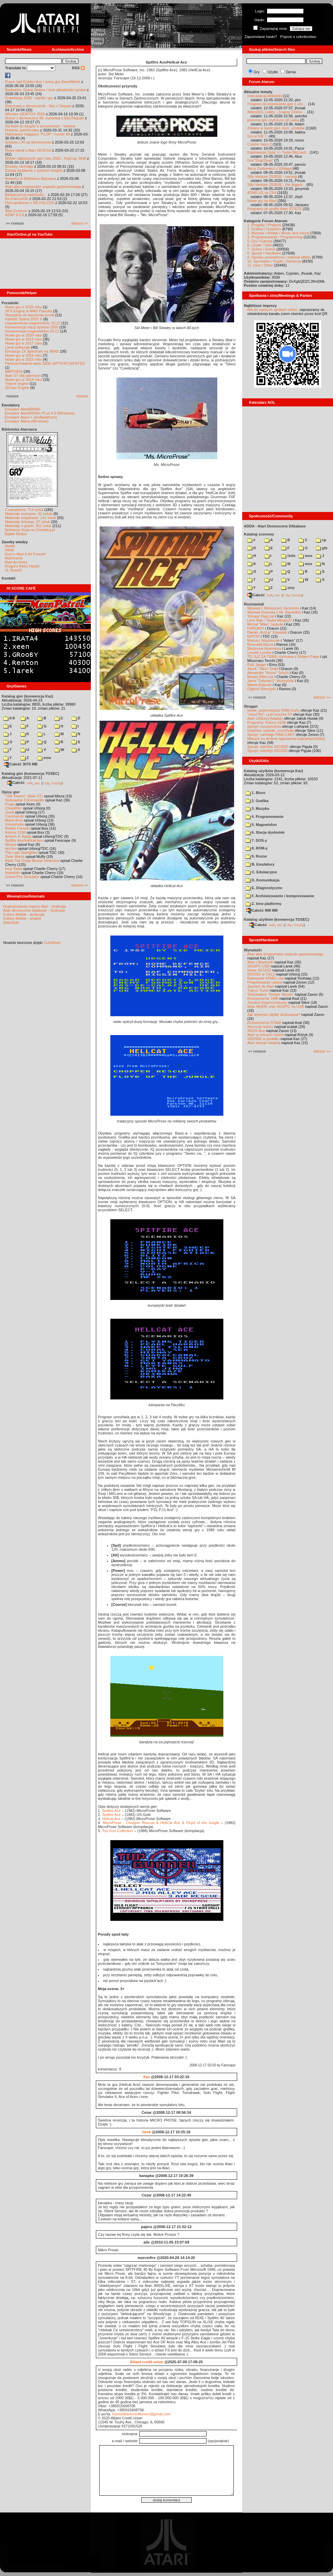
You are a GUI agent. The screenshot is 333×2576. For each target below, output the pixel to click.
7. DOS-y (256, 840)
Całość (16, 783)
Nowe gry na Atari (261, 201)
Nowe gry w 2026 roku (23, 307)
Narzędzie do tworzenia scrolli (29, 315)
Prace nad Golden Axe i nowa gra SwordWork (42, 82)
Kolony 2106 (15, 832)
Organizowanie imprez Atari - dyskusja (34, 906)
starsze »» (79, 223)
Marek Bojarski (259, 685)
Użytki (273, 72)
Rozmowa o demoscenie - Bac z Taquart (38, 106)
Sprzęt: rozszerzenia (264, 726)
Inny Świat (13, 869)
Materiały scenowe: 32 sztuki (28, 514)
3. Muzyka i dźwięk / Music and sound (278, 233)
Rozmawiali (254, 604)
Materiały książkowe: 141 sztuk (30, 518)
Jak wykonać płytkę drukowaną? (273, 1015)
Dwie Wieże (15, 857)
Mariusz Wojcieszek (263, 640)
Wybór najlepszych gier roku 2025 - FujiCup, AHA (45, 158)
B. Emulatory (260, 864)
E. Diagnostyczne (264, 888)
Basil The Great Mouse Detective (32, 861)
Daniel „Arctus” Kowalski (267, 632)
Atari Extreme (16, 211)
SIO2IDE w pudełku (263, 1039)
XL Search (13, 570)
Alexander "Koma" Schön (268, 673)
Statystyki (11, 922)
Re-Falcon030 (16, 199)
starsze (82, 396)
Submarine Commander (24, 800)
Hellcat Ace (111, 1819)
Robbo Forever (17, 828)
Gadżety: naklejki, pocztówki (270, 730)
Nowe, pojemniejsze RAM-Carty (273, 710)
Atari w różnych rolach (265, 1035)
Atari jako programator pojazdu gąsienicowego (43, 187)
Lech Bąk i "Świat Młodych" (269, 620)
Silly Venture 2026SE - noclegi (272, 176)
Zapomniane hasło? (261, 37)
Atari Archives (16, 562)
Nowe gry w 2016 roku (23, 355)
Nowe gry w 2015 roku (23, 359)
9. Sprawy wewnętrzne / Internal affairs (279, 257)
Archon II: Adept (18, 836)
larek (146, 2132)
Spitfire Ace (111, 1811)
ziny (287, 588)
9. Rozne (256, 856)
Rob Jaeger (256, 665)
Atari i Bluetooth (260, 962)
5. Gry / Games (259, 241)
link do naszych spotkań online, (272, 310)
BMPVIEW (14, 371)
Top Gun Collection (117, 1831)
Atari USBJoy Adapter (265, 718)
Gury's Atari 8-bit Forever (25, 554)
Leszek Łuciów (259, 652)
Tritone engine (17, 384)
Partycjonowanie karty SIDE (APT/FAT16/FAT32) (45, 363)
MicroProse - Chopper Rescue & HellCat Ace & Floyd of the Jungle (161, 1823)
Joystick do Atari (260, 986)
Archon (11, 848)
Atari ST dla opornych (23, 375)
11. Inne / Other (260, 265)
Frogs (9, 804)
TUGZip (56, 783)
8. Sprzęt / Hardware (264, 253)
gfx (322, 548)
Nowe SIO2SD (259, 970)
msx (305, 564)
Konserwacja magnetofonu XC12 (32, 331)
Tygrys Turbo (258, 990)
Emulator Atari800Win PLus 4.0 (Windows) (40, 413)
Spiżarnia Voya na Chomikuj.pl (30, 530)
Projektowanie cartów (265, 982)
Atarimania (14, 558)
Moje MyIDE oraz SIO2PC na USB (275, 1006)
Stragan (251, 706)
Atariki (10, 546)
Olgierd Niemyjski (261, 689)
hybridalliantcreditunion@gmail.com (141, 2414)
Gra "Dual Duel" (260, 160)
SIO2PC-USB (258, 966)
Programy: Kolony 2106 (266, 722)
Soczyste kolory (260, 1027)
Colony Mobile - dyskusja (23, 914)
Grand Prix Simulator (22, 877)
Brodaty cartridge (19, 166)
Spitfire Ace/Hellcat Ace (24, 840)
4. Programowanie (265, 817)
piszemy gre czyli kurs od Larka (273, 120)
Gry (257, 72)
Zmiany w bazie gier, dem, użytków (276, 128)
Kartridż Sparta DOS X (23, 319)
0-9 (9, 718)
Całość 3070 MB (21, 764)
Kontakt (8, 578)
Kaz (146, 2077)
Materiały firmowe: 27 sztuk (27, 522)
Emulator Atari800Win (22, 409)
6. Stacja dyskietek (265, 832)
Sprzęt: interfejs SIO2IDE (268, 747)
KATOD (253, 636)
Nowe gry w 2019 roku (23, 339)
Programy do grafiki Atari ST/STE (274, 209)
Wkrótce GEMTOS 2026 (25, 114)
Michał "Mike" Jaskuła (265, 624)
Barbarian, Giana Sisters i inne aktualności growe (45, 90)
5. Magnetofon (261, 825)
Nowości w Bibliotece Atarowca (30, 178)
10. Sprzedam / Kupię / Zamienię (274, 261)
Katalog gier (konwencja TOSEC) (30, 773)
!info (288, 556)
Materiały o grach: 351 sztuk (28, 526)
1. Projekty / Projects (264, 225)
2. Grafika (257, 801)
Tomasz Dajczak (260, 616)
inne (44, 758)
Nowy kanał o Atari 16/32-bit (28, 150)
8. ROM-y (257, 848)
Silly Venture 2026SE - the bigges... (276, 185)
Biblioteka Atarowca (19, 429)
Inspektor (12, 873)
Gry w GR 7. (257, 136)
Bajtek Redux (16, 534)
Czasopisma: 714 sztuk (24, 510)
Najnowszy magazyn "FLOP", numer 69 (37, 134)
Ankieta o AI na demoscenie (28, 142)
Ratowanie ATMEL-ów (265, 978)
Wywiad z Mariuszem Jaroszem (273, 608)
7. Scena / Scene (261, 249)
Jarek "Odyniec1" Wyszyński (270, 681)
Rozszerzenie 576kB (264, 1023)
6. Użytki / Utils (259, 245)
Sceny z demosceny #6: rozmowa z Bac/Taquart (44, 118)
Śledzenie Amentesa (264, 648)
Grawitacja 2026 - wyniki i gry (29, 98)
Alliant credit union (146, 2362)
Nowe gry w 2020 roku (23, 335)
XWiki (9, 550)
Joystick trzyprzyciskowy (267, 1002)
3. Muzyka (257, 808)
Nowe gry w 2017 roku (23, 343)
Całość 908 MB (262, 910)
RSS (78, 68)
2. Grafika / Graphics (264, 229)
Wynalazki (253, 950)
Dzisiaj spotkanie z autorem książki (34, 170)
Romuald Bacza (260, 644)
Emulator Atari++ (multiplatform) (31, 417)
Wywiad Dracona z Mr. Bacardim (274, 612)
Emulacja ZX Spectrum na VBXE (32, 351)
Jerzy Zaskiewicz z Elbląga (269, 168)
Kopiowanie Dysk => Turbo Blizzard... (278, 152)
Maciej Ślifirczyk (260, 677)
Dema (291, 72)
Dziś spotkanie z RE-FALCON (29, 203)
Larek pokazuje (17, 347)
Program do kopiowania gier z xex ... (277, 104)
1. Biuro (255, 793)
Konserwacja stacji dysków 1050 (31, 327)
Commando (14, 816)
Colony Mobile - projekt (22, 918)
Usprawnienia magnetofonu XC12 (33, 323)
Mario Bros (14, 820)
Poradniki (10, 303)
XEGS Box (256, 1031)
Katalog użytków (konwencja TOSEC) (276, 919)
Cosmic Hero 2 (259, 144)
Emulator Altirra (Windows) (26, 421)
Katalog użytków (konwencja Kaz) (273, 771)
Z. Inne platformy (264, 904)
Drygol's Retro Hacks (22, 566)
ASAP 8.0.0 (14, 215)
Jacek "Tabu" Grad (262, 669)
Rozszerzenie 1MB (262, 998)
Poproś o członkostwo (298, 37)
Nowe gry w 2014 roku (23, 380)
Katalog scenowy (259, 534)
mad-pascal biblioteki (264, 96)
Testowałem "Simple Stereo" (270, 994)
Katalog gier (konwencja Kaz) (27, 696)
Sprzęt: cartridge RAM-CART (271, 734)
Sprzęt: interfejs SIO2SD (267, 751)
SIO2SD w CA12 (261, 974)
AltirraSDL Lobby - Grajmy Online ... (276, 112)
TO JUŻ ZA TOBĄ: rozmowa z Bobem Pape (283, 657)
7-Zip (45, 783)
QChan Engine (17, 388)
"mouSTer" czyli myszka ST (269, 714)
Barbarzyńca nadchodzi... (26, 195)
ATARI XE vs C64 (261, 193)
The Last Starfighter (21, 852)
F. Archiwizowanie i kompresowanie (280, 896)
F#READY (255, 628)
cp (321, 540)
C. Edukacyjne (261, 872)
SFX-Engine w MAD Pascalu (28, 311)
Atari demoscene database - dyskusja (34, 910)
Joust (9, 812)
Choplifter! (13, 808)
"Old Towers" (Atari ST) (24, 796)
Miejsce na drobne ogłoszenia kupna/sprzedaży (286, 739)
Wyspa (10, 844)
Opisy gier (11, 792)
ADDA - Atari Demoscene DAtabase (275, 526)
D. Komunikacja (263, 880)
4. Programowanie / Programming (274, 237)
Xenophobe (14, 824)
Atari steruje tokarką (263, 1043)
